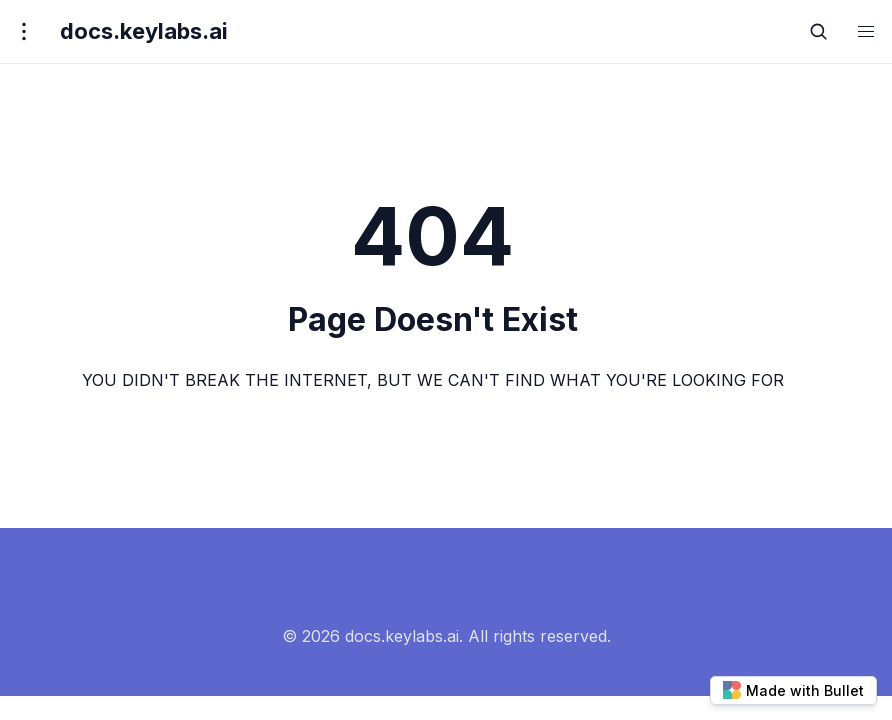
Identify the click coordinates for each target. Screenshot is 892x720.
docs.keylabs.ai (144, 31)
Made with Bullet (793, 690)
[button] (866, 31)
